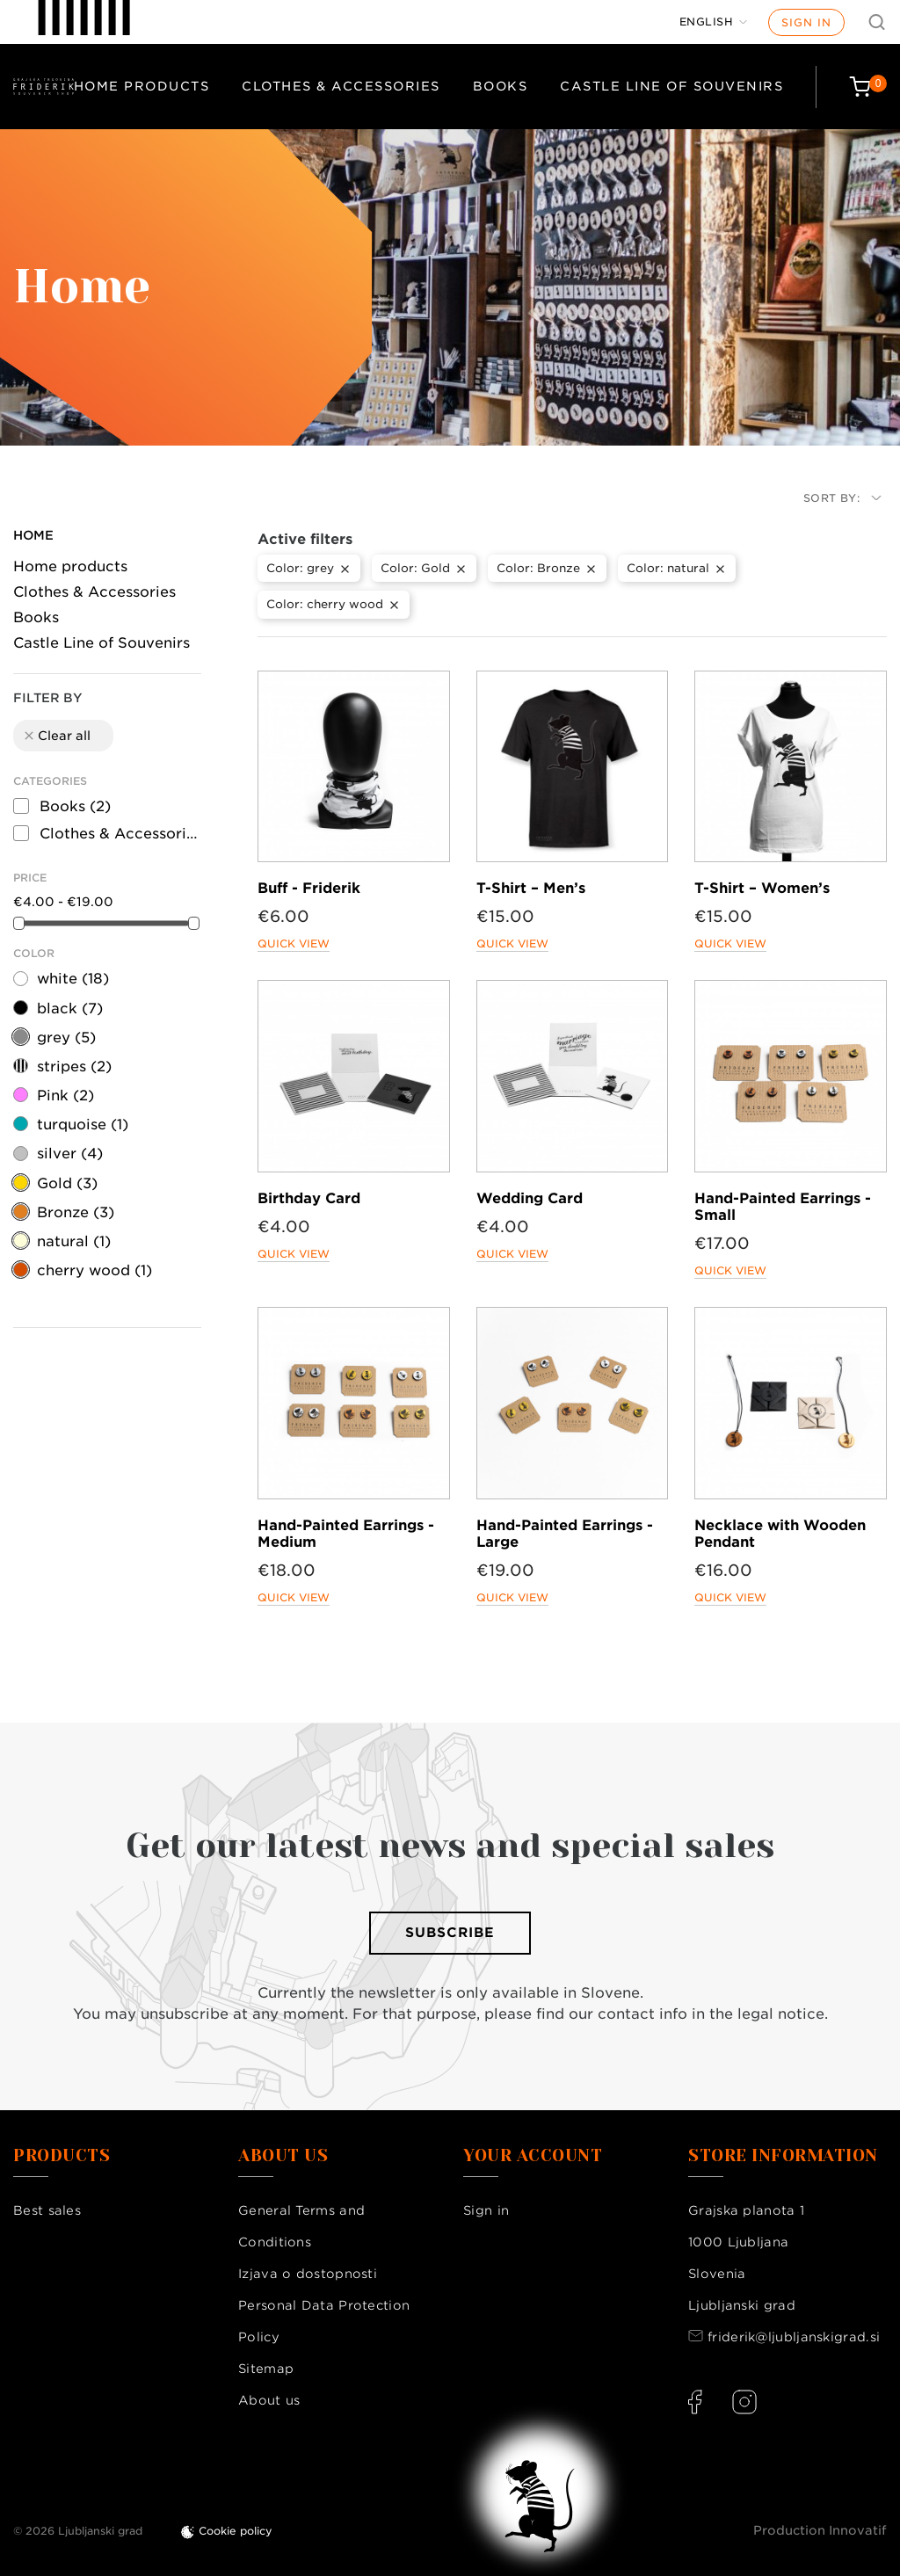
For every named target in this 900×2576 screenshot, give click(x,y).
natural (74, 1241)
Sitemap (266, 2369)
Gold (67, 1183)
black (70, 1008)
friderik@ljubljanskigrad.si (794, 2337)
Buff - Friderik (309, 888)
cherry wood (94, 1270)
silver (70, 1153)
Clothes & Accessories (341, 86)
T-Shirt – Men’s (530, 888)
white (73, 978)
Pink (65, 1095)
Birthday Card (309, 1198)
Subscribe (450, 1933)
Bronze (75, 1212)
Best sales (47, 2210)
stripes (74, 1066)
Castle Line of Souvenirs (671, 86)
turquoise (82, 1124)
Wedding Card (529, 1198)
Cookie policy (235, 2530)
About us (269, 2400)
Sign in (806, 22)
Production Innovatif (820, 2530)
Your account (532, 2156)
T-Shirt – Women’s (762, 888)
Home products (142, 86)
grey (66, 1037)
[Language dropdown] (713, 22)
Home (33, 535)
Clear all (56, 736)
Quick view (294, 943)
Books (500, 86)
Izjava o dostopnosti (307, 2274)
